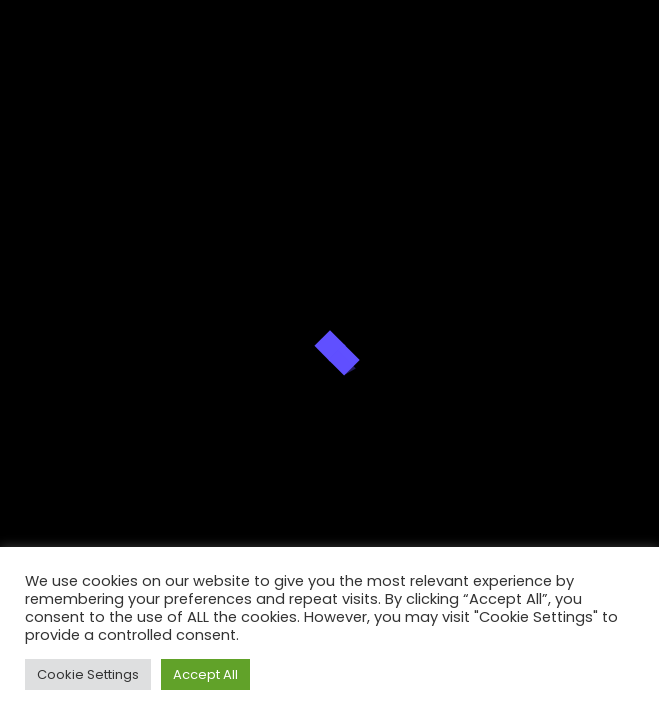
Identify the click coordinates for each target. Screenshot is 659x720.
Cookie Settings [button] (88, 674)
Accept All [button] (205, 674)
